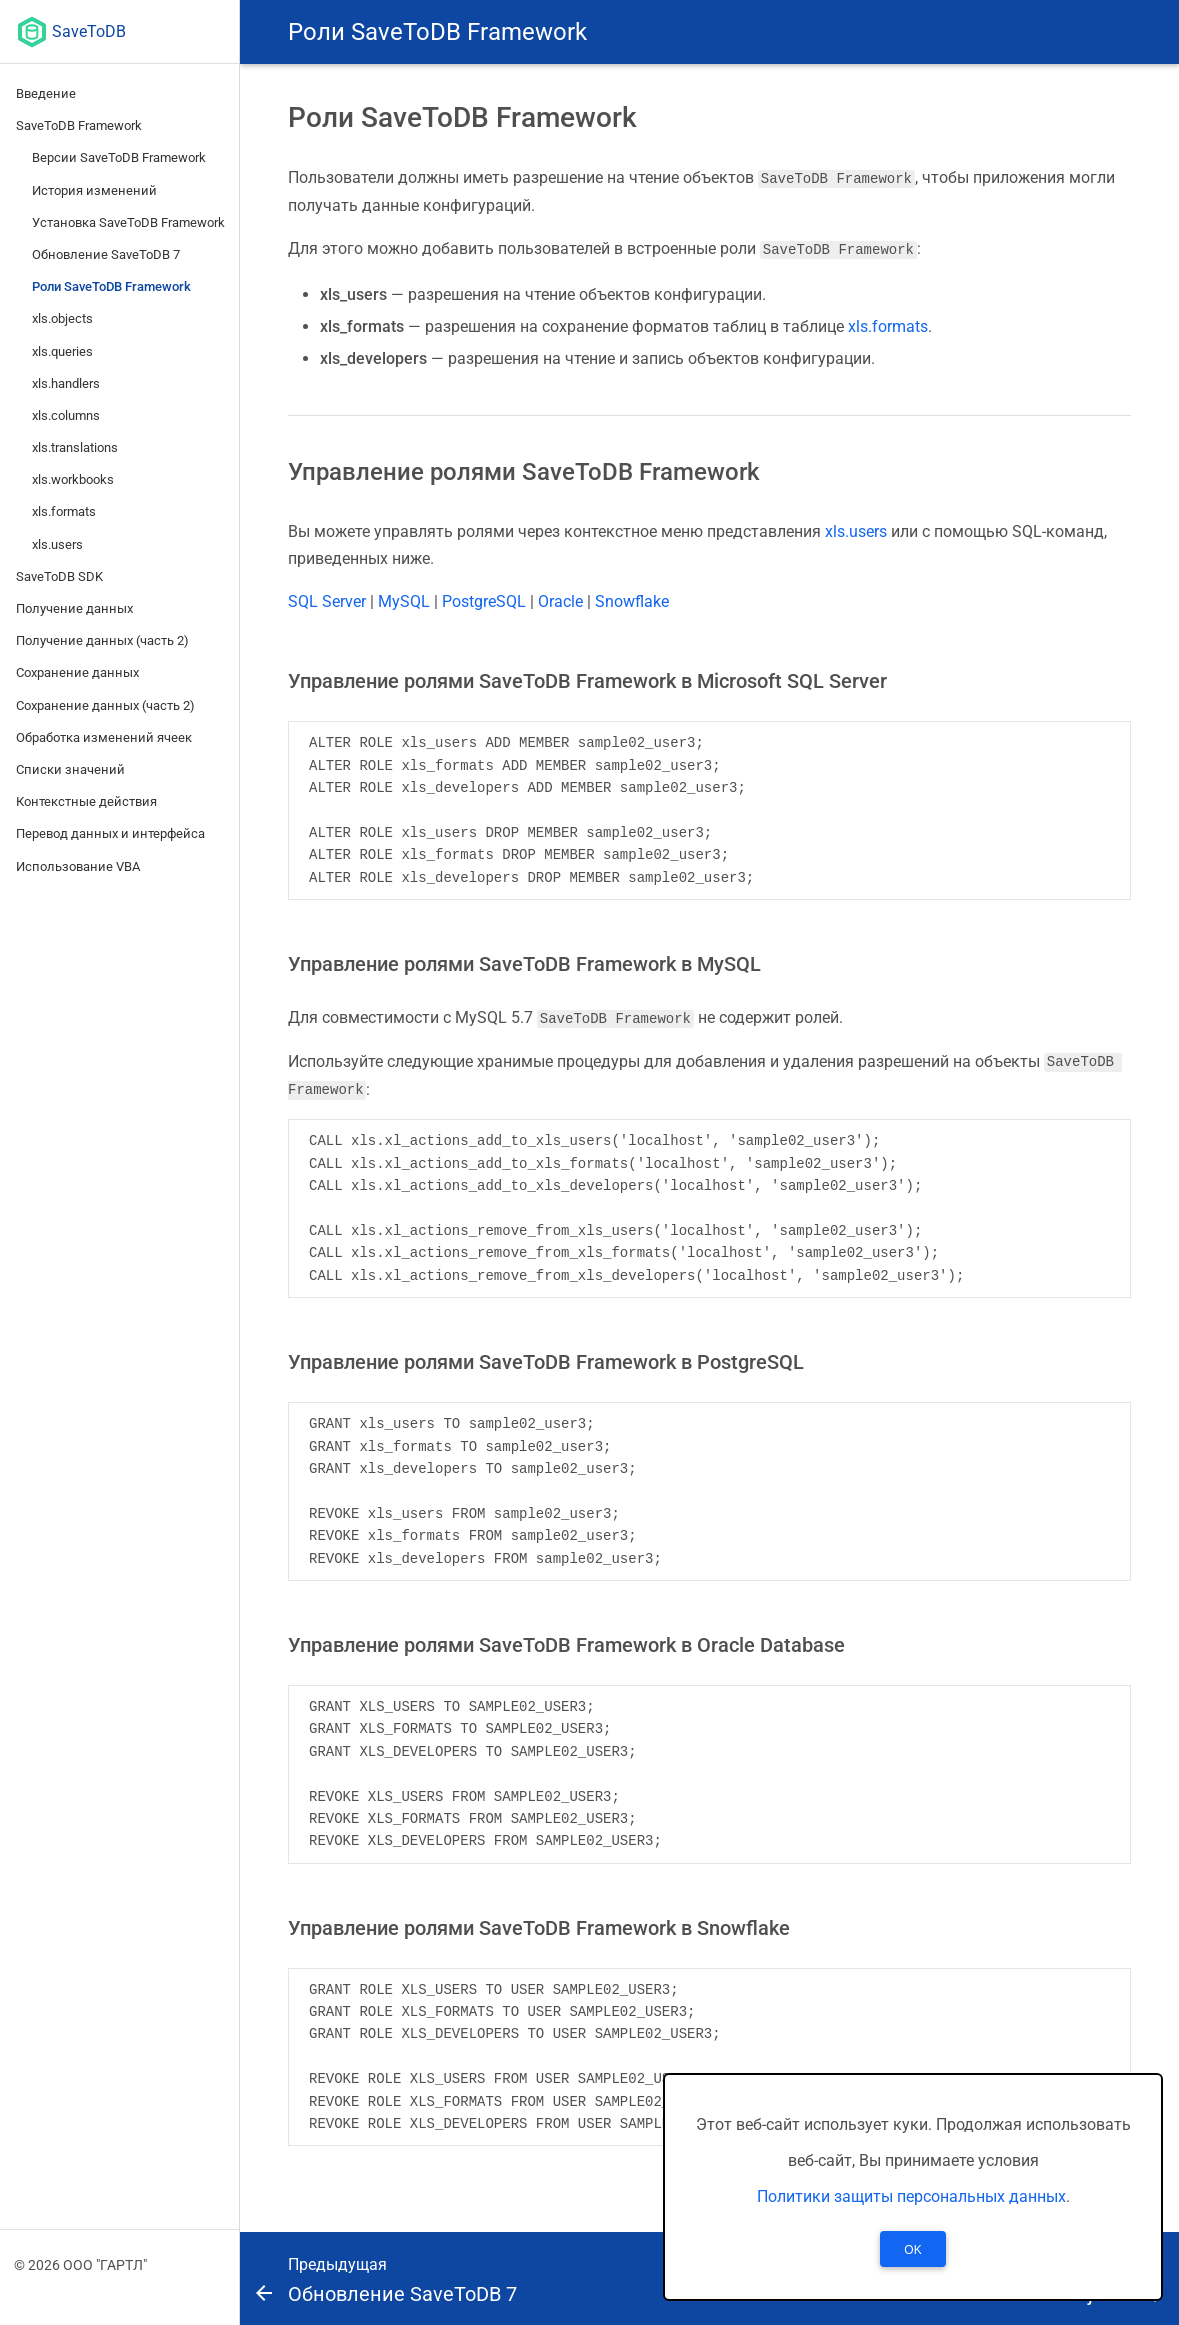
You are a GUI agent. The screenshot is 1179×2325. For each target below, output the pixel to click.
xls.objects (62, 318)
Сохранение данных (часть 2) (105, 705)
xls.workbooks (73, 479)
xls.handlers (66, 383)
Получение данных (74, 608)
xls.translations (75, 447)
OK (912, 2250)
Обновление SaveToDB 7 (106, 254)
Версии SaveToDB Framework (119, 157)
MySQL (404, 600)
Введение (46, 93)
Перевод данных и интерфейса (110, 833)
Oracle (560, 600)
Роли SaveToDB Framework (111, 286)
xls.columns (66, 415)
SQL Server (327, 600)
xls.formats (64, 511)
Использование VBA (78, 866)
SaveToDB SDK (59, 576)
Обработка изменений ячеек (104, 737)
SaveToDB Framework (79, 125)
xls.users (57, 544)
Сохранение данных (77, 672)
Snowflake (632, 600)
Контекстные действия (86, 801)
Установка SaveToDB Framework (128, 222)
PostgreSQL (484, 600)
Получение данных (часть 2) (102, 640)
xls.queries (62, 351)
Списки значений (70, 769)
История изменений (94, 190)
